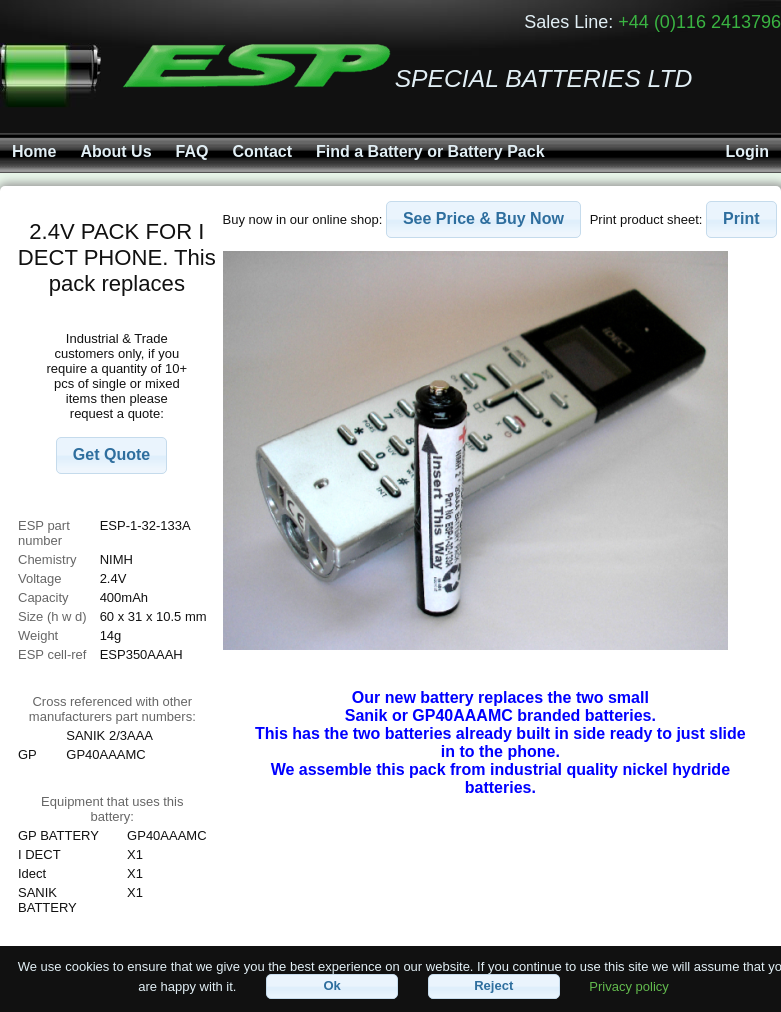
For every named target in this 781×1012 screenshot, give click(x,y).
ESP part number (44, 533)
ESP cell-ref (52, 654)
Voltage (39, 578)
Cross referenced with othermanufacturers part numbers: (112, 709)
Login (747, 151)
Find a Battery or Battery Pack (430, 151)
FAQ (192, 151)
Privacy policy (628, 985)
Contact (262, 151)
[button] (111, 455)
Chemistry (47, 559)
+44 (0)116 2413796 (699, 22)
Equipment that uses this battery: (112, 809)
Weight (38, 635)
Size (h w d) (52, 616)
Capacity (43, 597)
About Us (115, 151)
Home (34, 151)
